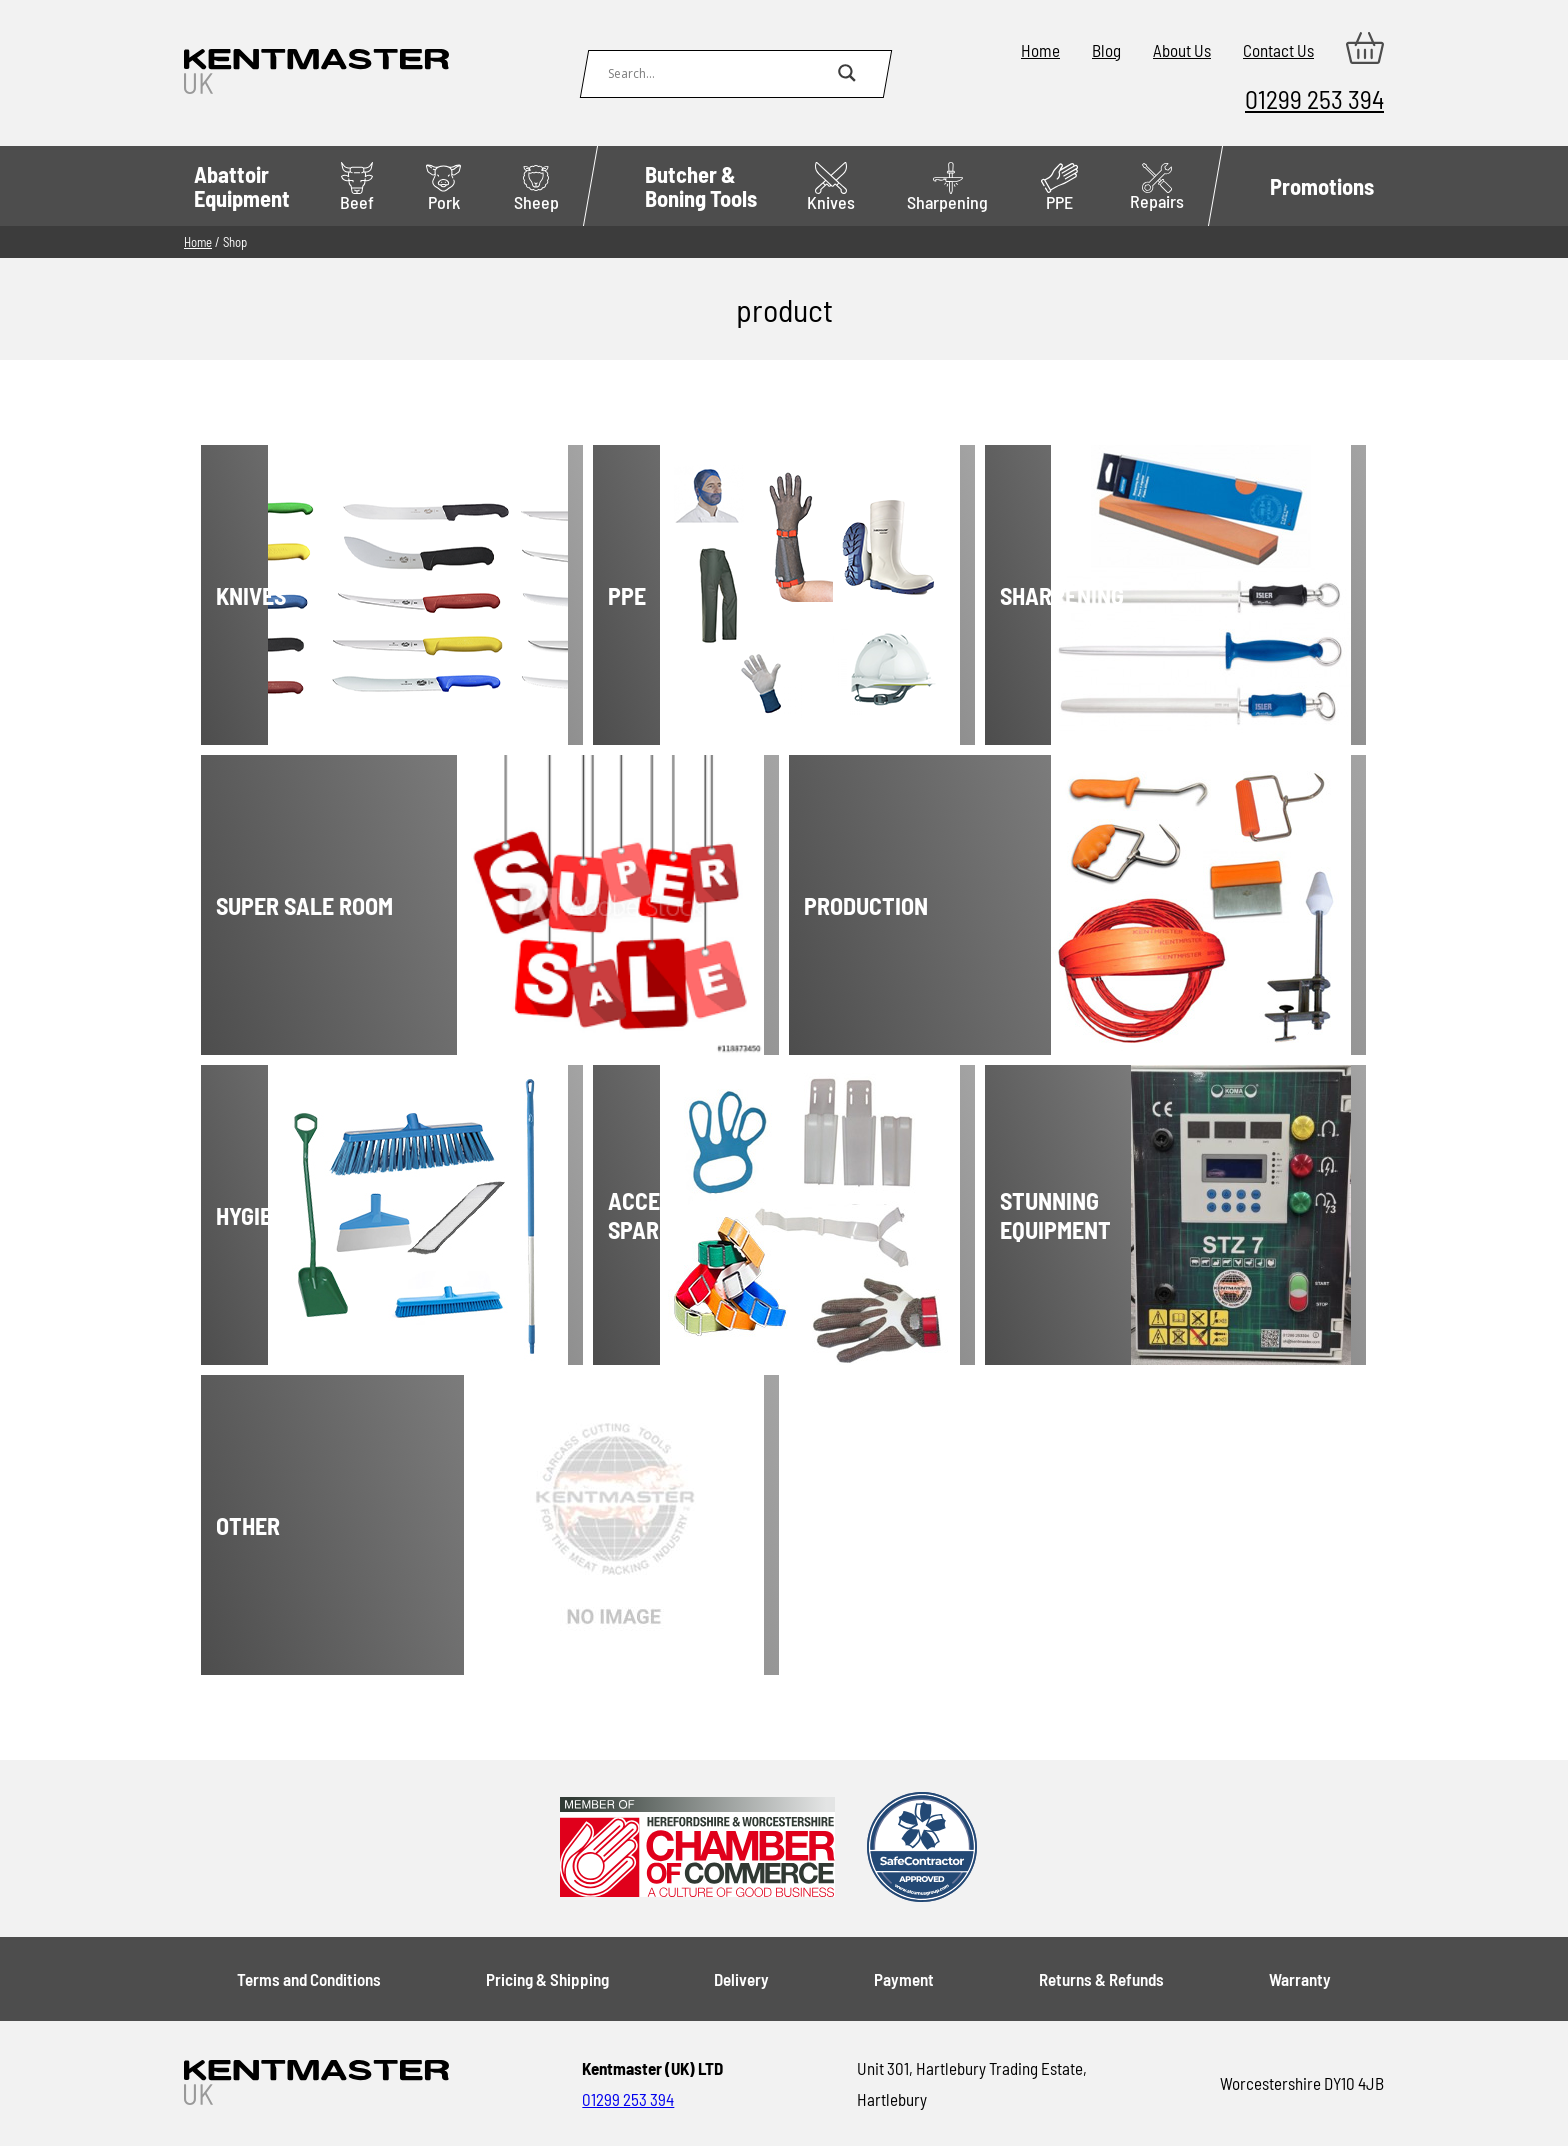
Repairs (1157, 187)
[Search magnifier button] (847, 73)
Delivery (741, 1979)
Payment (904, 1979)
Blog (1106, 50)
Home (1040, 50)
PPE (1059, 187)
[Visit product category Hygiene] (299, 1215)
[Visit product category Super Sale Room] (397, 905)
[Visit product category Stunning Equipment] (1083, 1215)
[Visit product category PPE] (691, 595)
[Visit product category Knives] (299, 595)
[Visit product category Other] (397, 1525)
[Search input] (718, 73)
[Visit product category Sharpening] (1083, 595)
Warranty (1300, 1979)
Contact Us (1278, 50)
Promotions (1322, 186)
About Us (1182, 50)
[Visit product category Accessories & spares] (691, 1215)
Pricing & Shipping (547, 1979)
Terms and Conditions (309, 1979)
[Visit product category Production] (985, 905)
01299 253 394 (1314, 98)
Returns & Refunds (1101, 1979)
